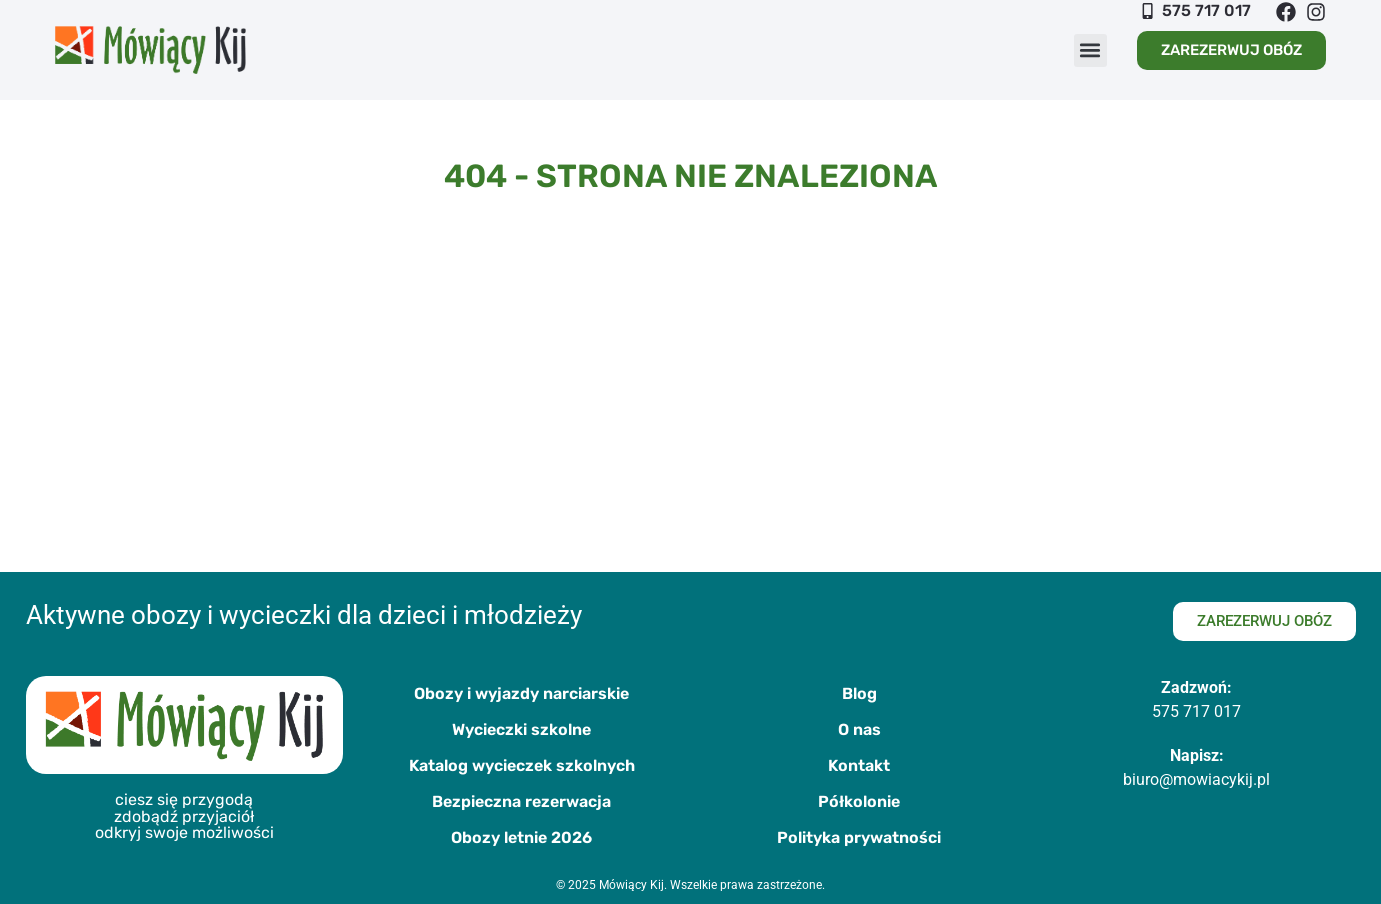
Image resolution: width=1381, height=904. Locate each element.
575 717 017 (1196, 711)
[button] (1090, 50)
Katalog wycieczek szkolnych (522, 765)
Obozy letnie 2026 (521, 837)
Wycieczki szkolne (521, 729)
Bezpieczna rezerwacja (521, 801)
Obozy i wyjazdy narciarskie (521, 693)
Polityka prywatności (859, 837)
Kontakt (859, 765)
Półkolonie (859, 801)
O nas (859, 729)
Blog (859, 693)
